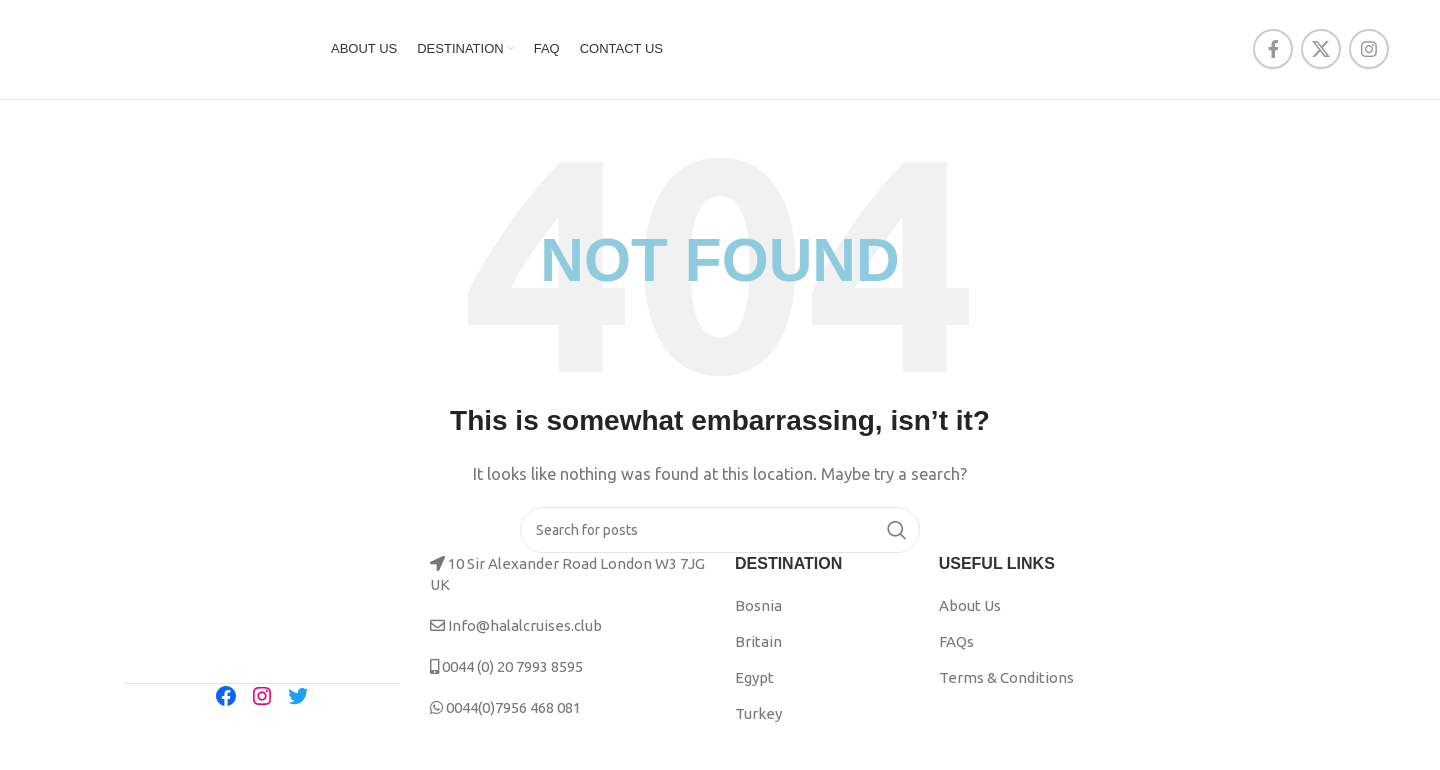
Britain (758, 647)
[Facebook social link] (1273, 52)
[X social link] (1321, 52)
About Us (970, 611)
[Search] (720, 536)
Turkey (758, 719)
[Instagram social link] (1369, 52)
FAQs (956, 647)
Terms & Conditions (1006, 683)
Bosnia (758, 611)
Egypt (754, 683)
